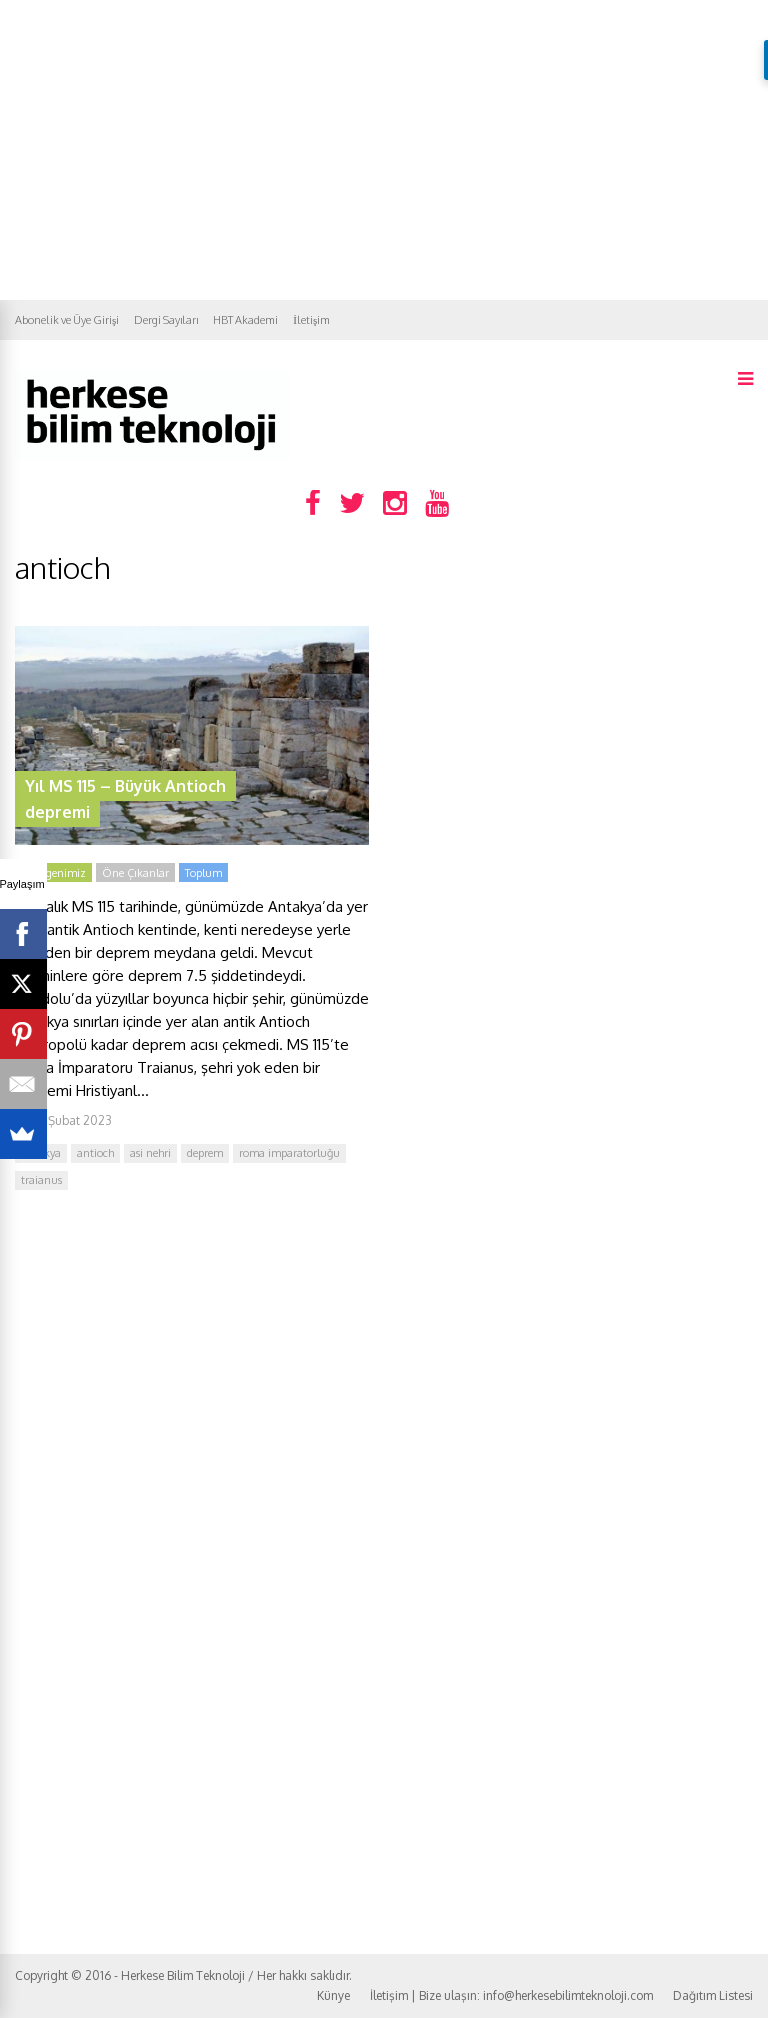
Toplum (203, 873)
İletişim (311, 320)
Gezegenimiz (53, 873)
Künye (333, 1995)
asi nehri (150, 1153)
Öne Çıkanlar (135, 873)
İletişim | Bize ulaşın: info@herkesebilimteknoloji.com (511, 1995)
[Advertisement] (384, 150)
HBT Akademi (245, 320)
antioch (95, 1153)
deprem (205, 1153)
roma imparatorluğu (289, 1153)
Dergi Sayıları (166, 320)
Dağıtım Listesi (713, 1995)
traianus (41, 1180)
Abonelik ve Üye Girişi (67, 320)
